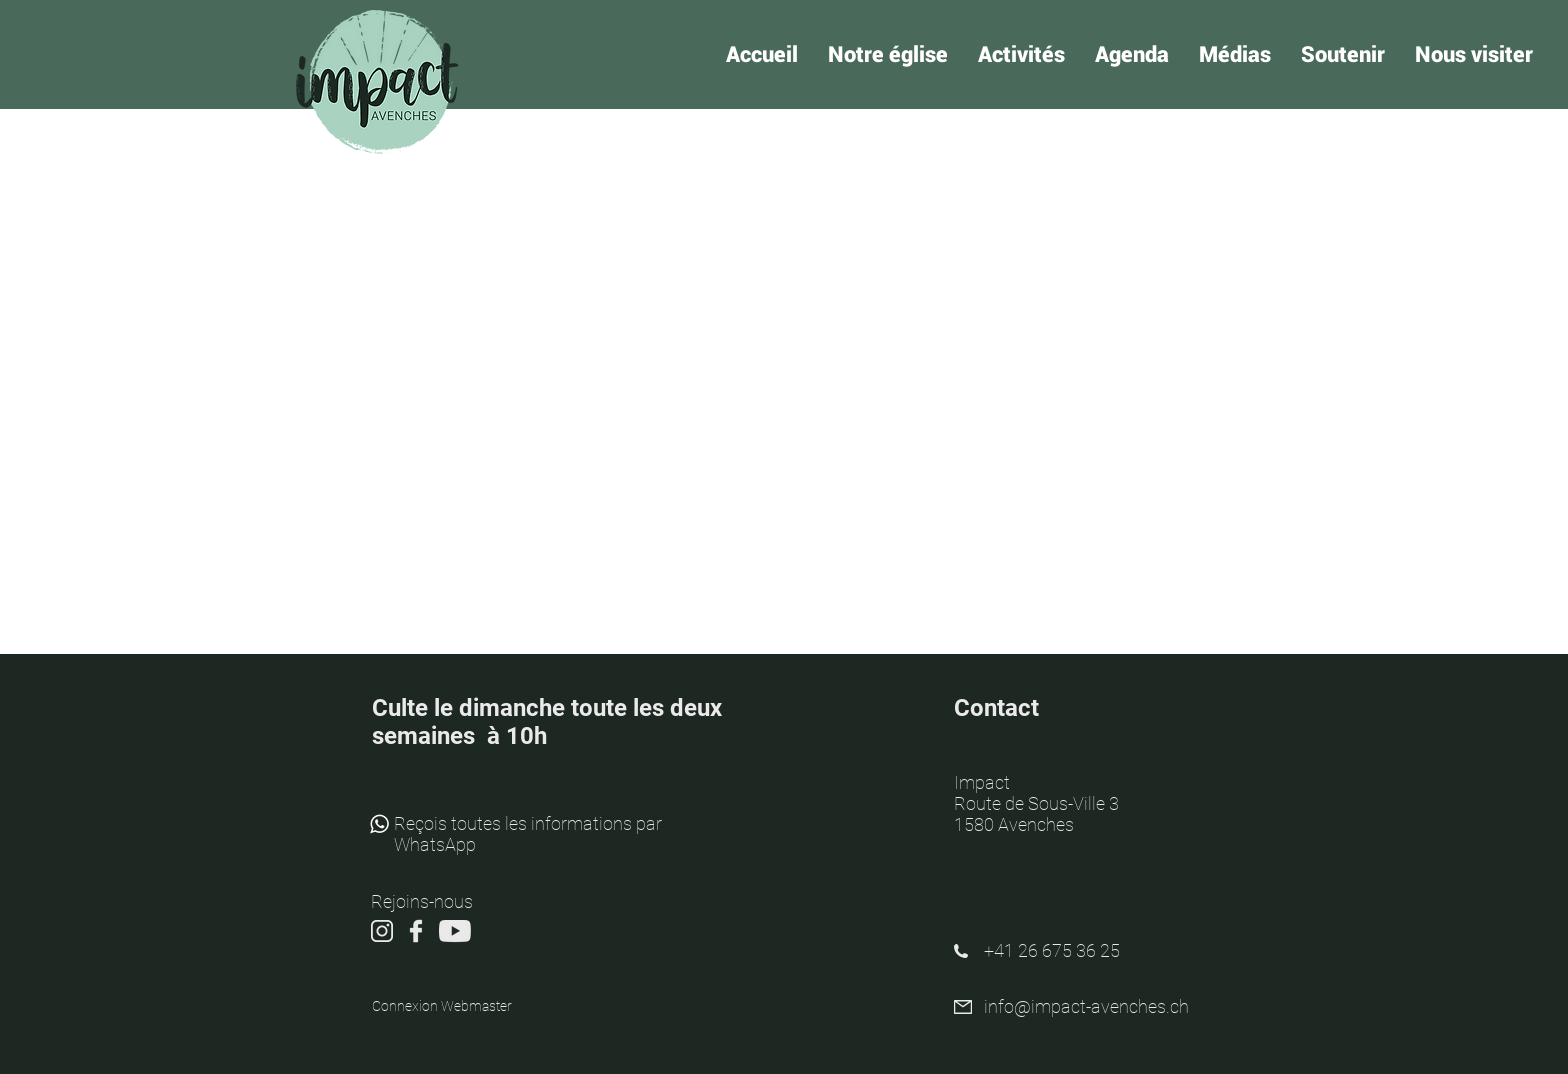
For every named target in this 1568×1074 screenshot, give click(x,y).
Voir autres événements (784, 344)
